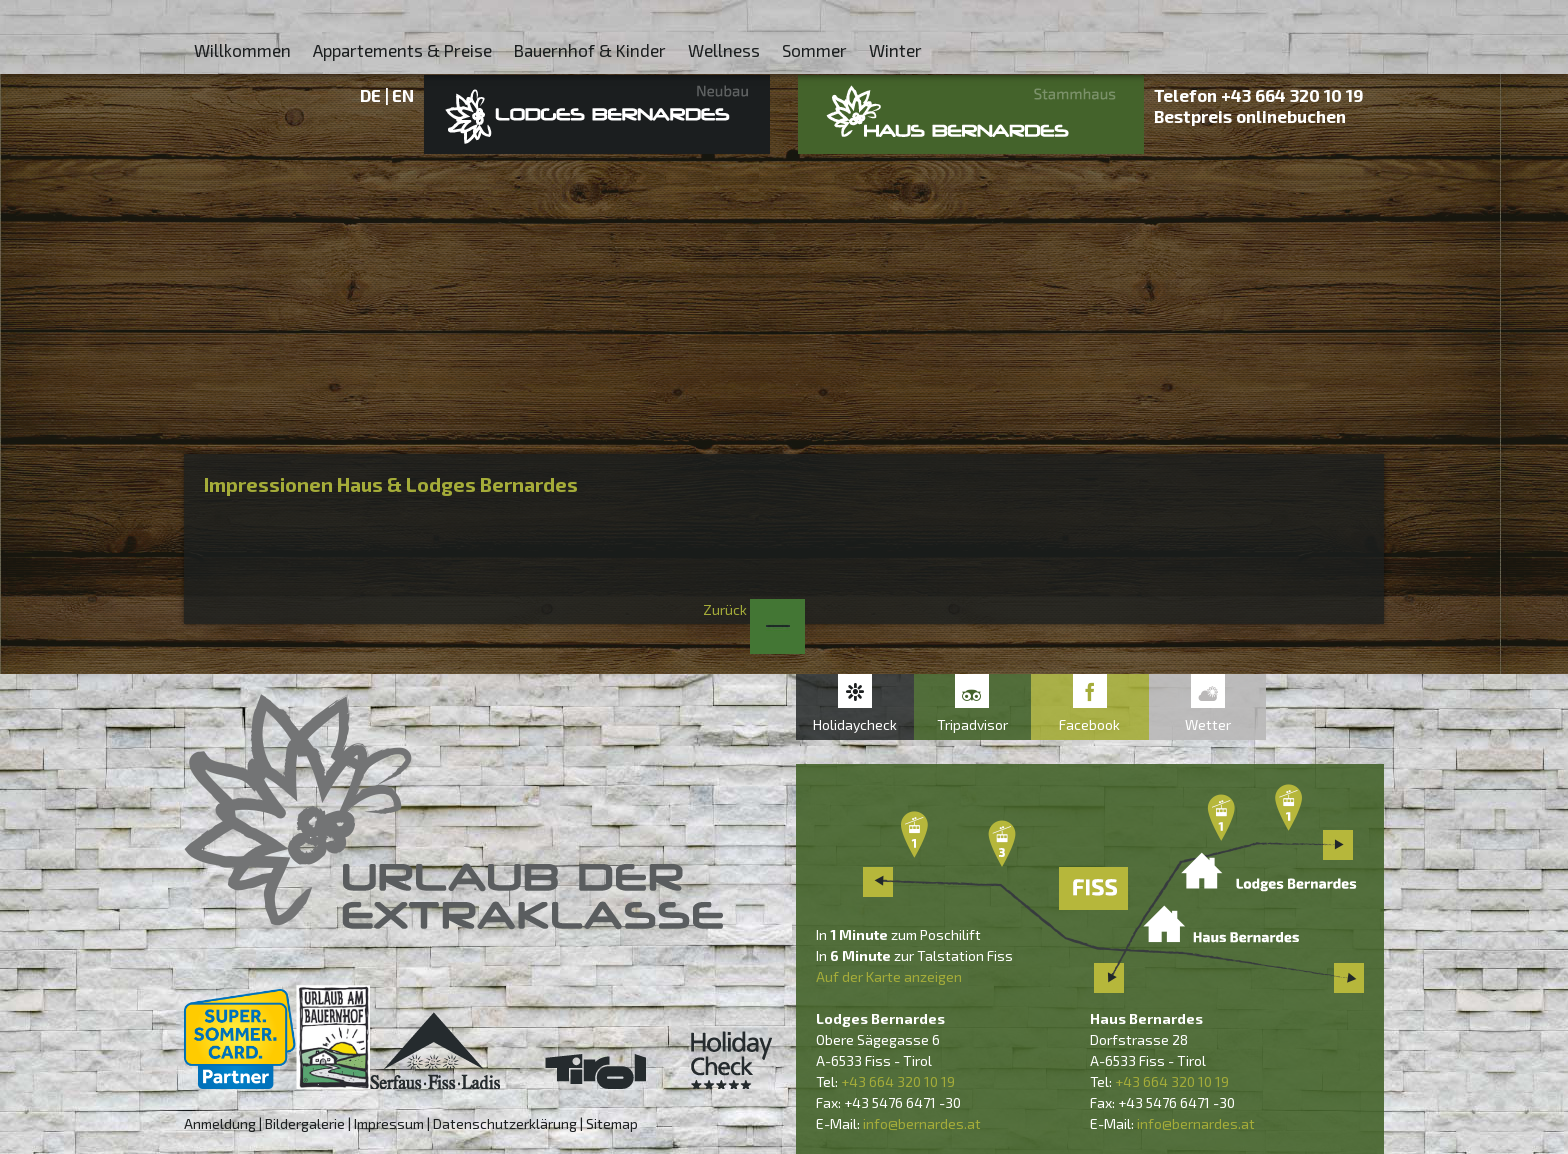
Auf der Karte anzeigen (889, 976)
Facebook (1089, 724)
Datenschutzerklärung (505, 1123)
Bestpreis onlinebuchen (1250, 116)
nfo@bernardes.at (923, 1123)
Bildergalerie (305, 1123)
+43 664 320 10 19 (1292, 95)
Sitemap (612, 1123)
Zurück (754, 609)
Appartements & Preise (402, 50)
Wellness (724, 50)
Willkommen (242, 50)
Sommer (814, 50)
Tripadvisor (972, 724)
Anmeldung (220, 1123)
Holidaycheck (855, 724)
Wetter (1208, 724)
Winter (895, 50)
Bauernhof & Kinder (590, 50)
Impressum (389, 1123)
